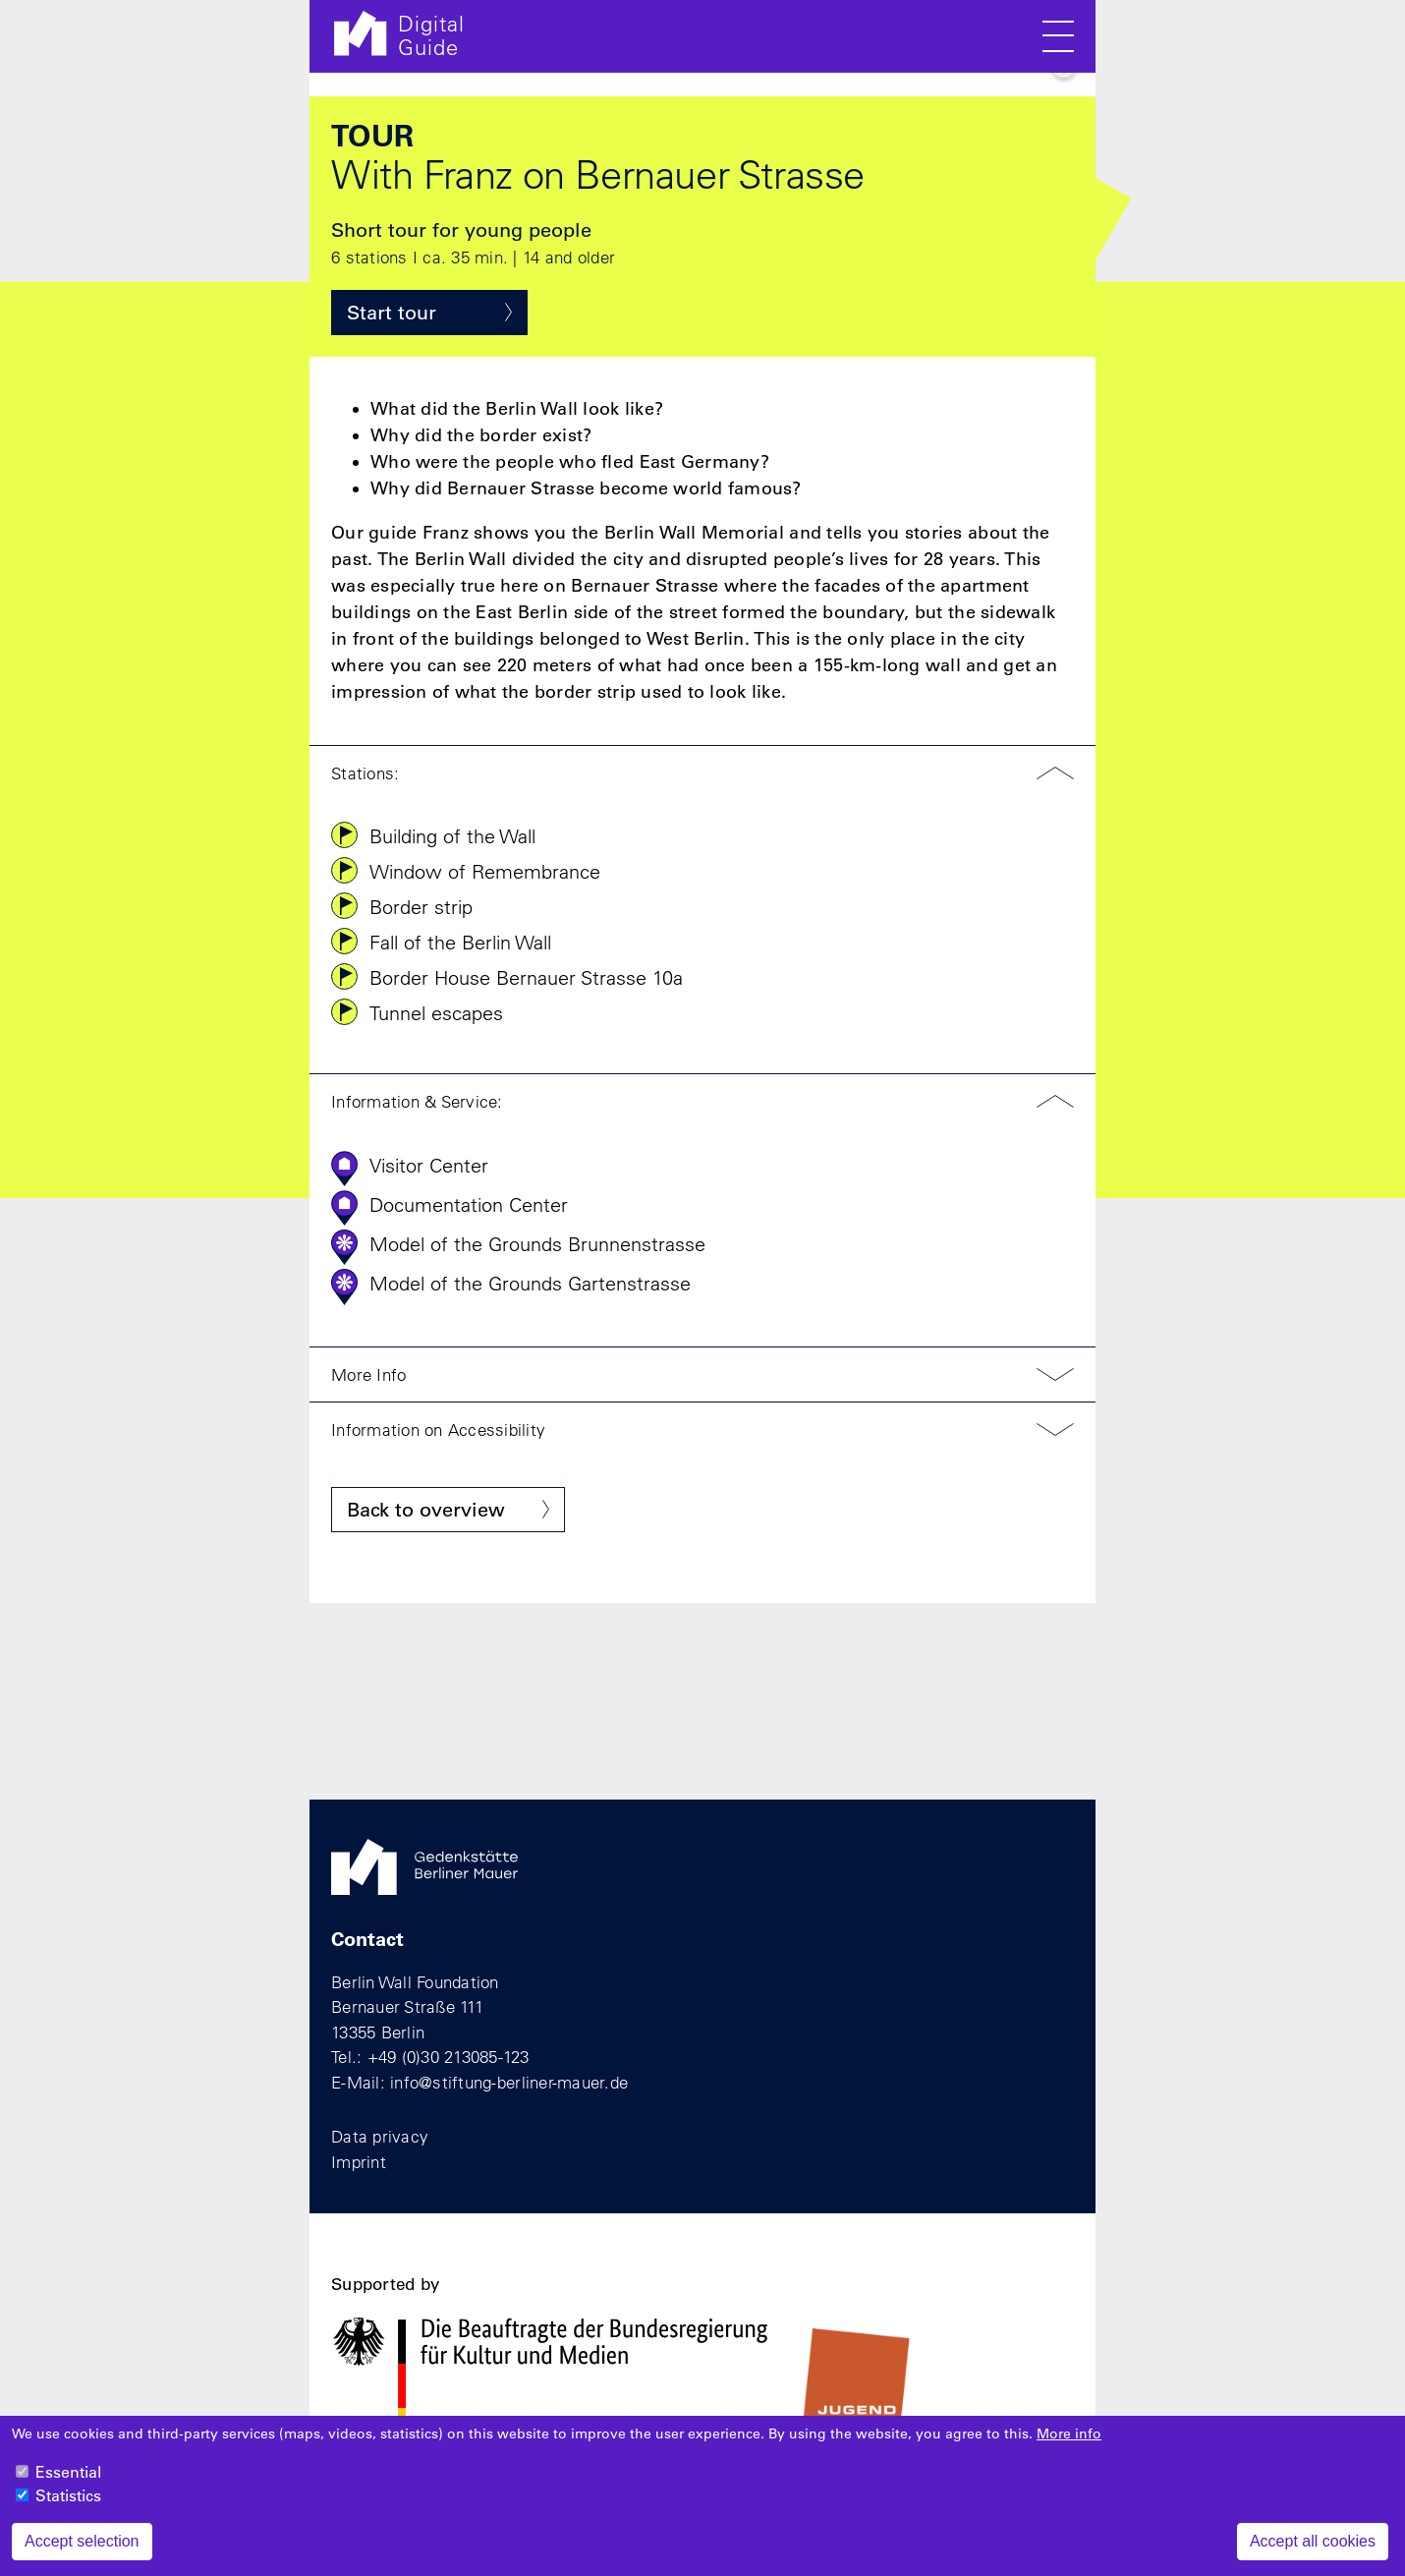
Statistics (68, 2508)
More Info (368, 1374)
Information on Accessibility (438, 1429)
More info (1069, 2446)
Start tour (391, 312)
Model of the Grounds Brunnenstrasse (537, 1243)
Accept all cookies (1313, 2554)
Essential (68, 2484)
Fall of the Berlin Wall (460, 942)
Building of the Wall (452, 836)
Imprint (358, 2161)
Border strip (421, 906)
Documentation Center (468, 1204)
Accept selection (82, 2554)
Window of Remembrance (484, 871)
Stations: (365, 773)
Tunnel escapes (436, 1013)
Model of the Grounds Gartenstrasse (530, 1283)
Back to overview (426, 1509)
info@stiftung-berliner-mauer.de (509, 2082)
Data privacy (379, 2136)
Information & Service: (417, 1101)
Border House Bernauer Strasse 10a (526, 977)
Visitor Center (428, 1165)
